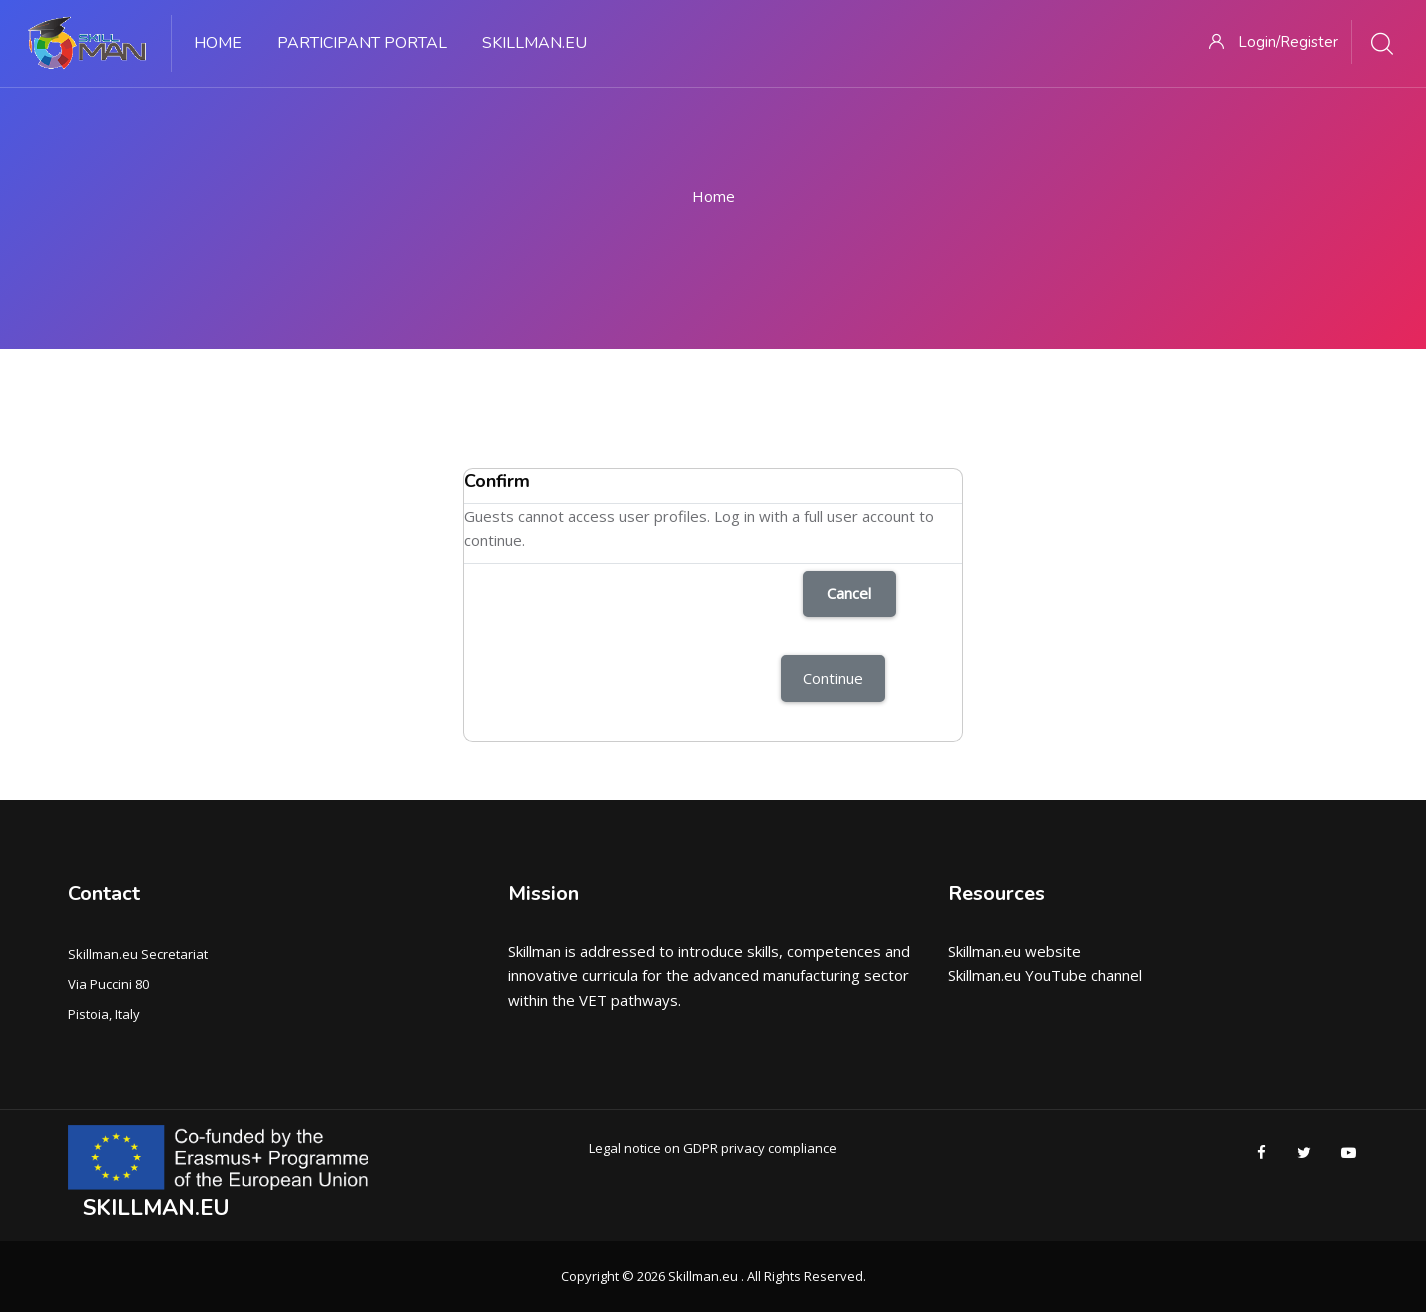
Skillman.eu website (1014, 951)
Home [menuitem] (218, 43)
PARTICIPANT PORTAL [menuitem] (362, 43)
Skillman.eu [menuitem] (534, 43)
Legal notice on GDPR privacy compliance (713, 1148)
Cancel (849, 593)
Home (713, 196)
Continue (833, 678)
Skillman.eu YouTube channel (1045, 975)
